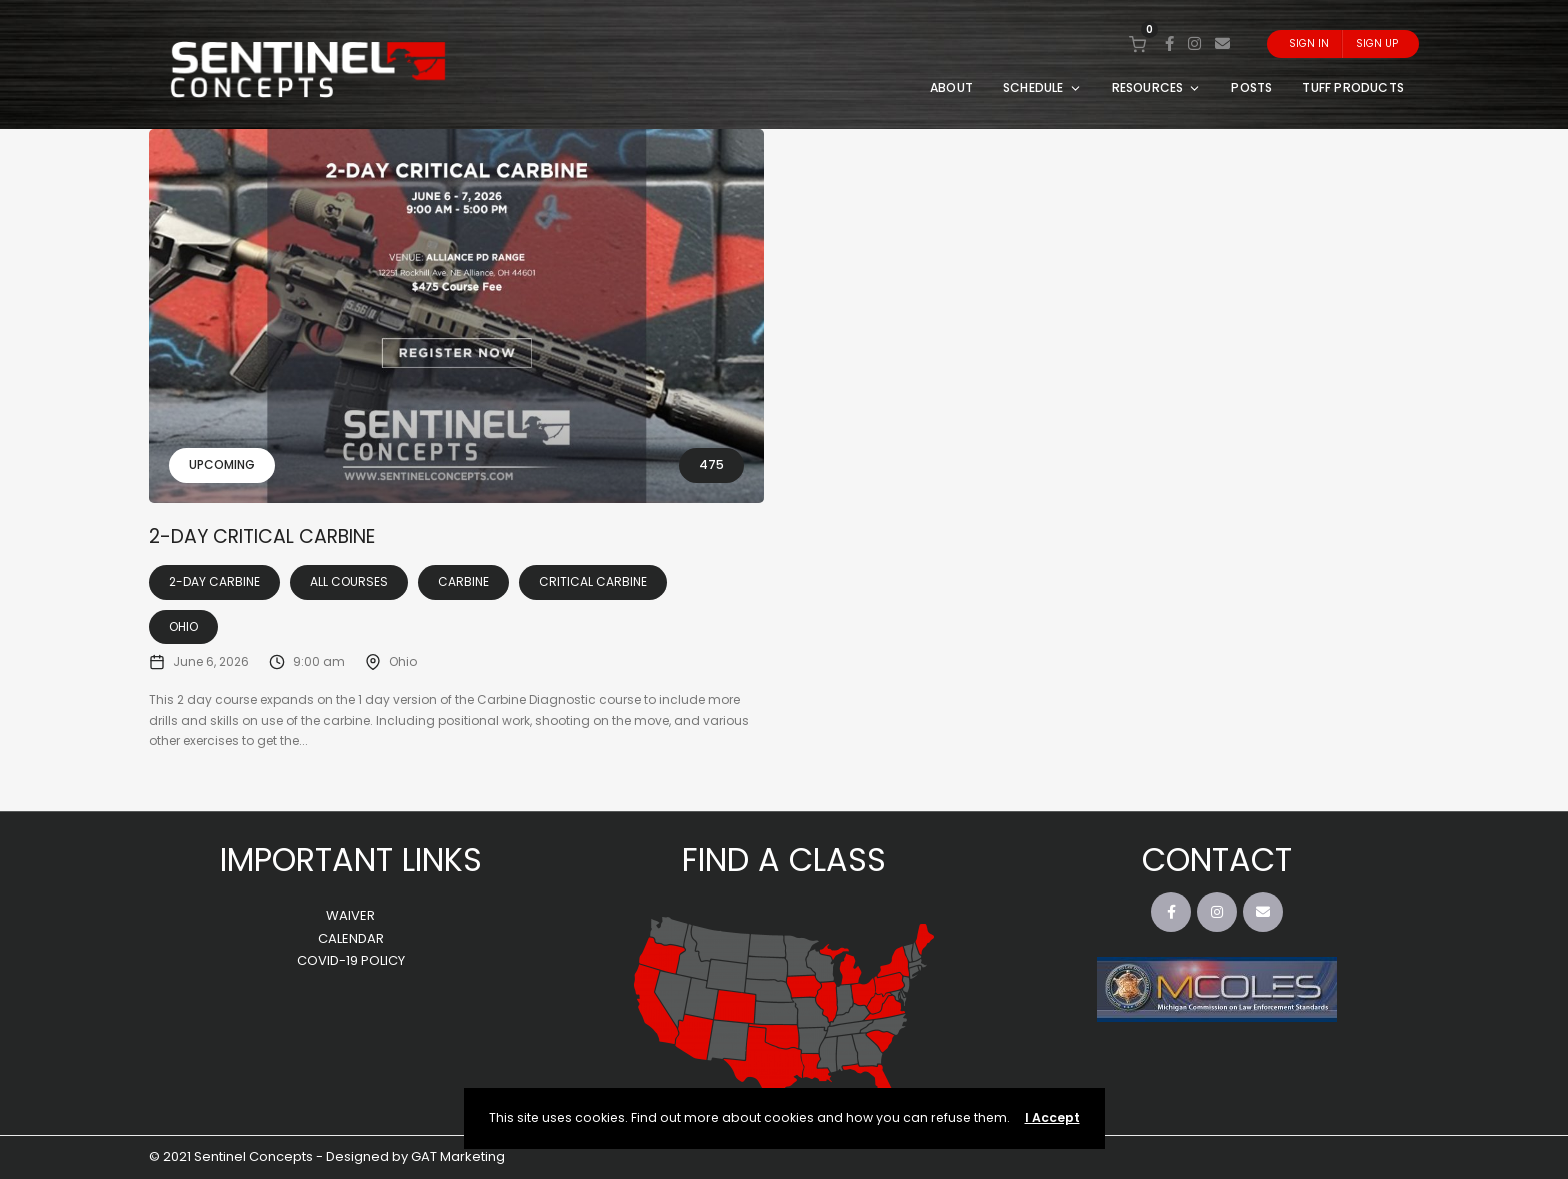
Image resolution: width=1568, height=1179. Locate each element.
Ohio (183, 626)
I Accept (1052, 1117)
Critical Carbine (593, 581)
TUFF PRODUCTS (1353, 87)
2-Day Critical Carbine (262, 536)
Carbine (463, 581)
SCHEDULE (1042, 87)
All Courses (349, 581)
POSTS (1251, 87)
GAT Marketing (458, 1156)
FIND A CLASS (784, 859)
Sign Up (1377, 43)
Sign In (1309, 43)
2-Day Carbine (214, 581)
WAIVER (350, 915)
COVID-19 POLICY (351, 960)
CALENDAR (351, 938)
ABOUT (951, 87)
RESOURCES (1157, 87)
